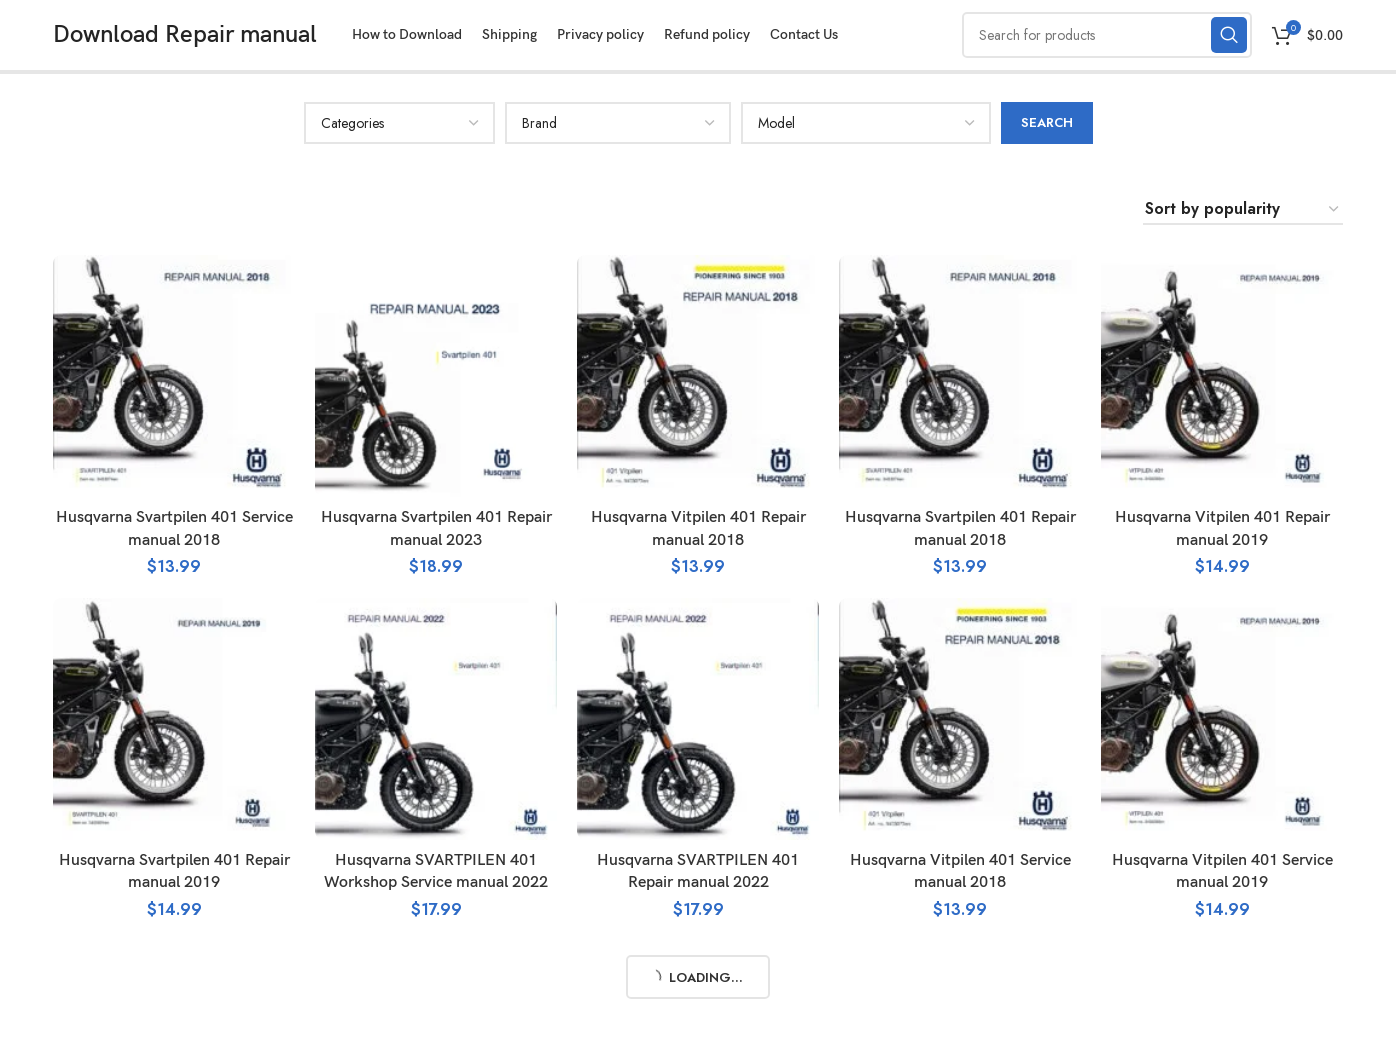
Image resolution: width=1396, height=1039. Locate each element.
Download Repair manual (185, 34)
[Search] (1107, 35)
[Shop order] (1243, 209)
